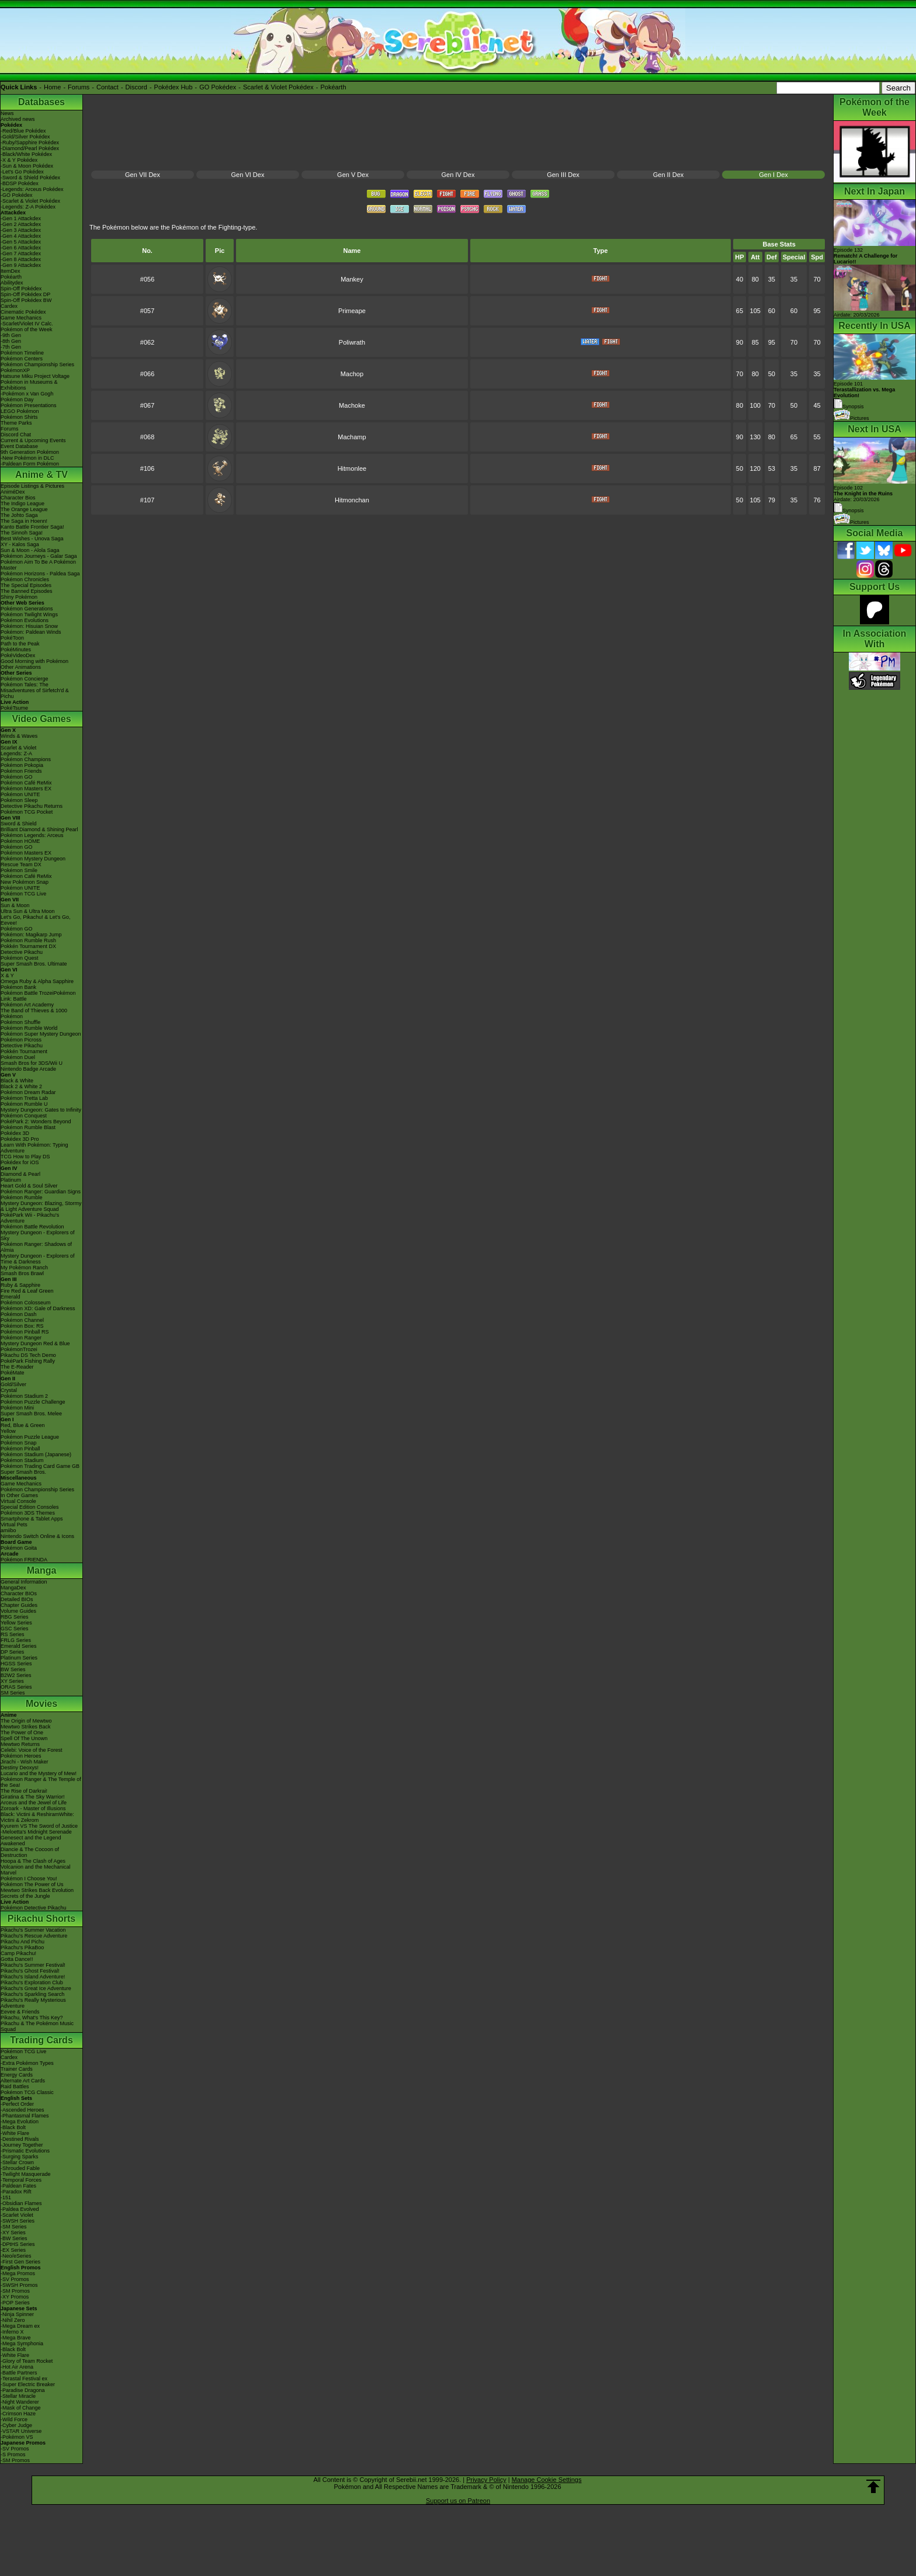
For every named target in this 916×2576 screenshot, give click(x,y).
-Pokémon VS (17, 2437)
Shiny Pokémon (19, 597)
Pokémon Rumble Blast (28, 1127)
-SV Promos (15, 2279)
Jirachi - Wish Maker (24, 1762)
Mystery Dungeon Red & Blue (35, 1343)
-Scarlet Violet (17, 2215)
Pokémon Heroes (21, 1756)
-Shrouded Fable (20, 2168)
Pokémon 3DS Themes (28, 1513)
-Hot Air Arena (17, 2367)
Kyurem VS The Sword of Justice (39, 1826)
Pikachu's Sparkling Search (32, 1994)
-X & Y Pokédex (19, 160)
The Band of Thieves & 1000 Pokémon (34, 1013)
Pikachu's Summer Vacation (33, 1930)
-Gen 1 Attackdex (21, 218)
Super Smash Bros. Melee (31, 1414)
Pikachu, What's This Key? (32, 2017)
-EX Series (13, 2250)
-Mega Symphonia (22, 2343)
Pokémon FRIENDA (24, 1560)
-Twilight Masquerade (26, 2174)
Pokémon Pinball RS (25, 1332)
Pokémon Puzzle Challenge (33, 1402)
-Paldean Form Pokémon (30, 464)
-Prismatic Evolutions (25, 2151)
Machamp (352, 436)
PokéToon (12, 638)
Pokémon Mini (17, 1408)
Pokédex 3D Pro (20, 1139)
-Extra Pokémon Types (27, 2063)
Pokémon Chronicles (25, 579)
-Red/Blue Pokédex (23, 131)
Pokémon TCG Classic (27, 2092)
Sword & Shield (19, 824)
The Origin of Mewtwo (26, 1721)
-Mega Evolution (20, 2121)
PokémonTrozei (19, 1349)
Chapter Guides (19, 1605)
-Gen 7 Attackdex (21, 253)
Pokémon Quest (20, 958)
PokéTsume (14, 708)
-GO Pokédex (17, 195)
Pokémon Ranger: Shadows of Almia (36, 1247)
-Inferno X (12, 2332)
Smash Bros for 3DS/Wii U (32, 1063)
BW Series (13, 1669)
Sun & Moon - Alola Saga (30, 550)
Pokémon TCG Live (23, 894)
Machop (352, 373)
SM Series (13, 1693)
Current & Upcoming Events (33, 440)
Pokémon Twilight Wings (29, 614)
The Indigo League (22, 503)
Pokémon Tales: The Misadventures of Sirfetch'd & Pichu (35, 690)
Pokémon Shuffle (20, 1022)
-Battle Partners (19, 2373)
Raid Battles (15, 2086)
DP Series (12, 1652)
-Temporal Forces (21, 2180)
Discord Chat (16, 435)
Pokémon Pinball (20, 1449)
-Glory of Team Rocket (27, 2361)
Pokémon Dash (19, 1314)
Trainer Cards (17, 2069)
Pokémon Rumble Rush (28, 940)
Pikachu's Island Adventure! (33, 1977)
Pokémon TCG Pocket (27, 812)
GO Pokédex (217, 87)
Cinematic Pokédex (23, 312)
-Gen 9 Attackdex (21, 265)
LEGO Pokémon (20, 411)
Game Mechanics (21, 318)
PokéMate (13, 1373)
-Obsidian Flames (21, 2203)
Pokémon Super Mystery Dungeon (41, 1034)
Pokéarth (333, 87)
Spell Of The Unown (24, 1738)
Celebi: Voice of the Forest (32, 1750)
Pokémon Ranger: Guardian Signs (41, 1192)
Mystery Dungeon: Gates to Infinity (41, 1110)
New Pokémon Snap (24, 882)
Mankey (352, 279)
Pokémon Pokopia (22, 765)
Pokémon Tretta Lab (24, 1098)
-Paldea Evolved (20, 2209)
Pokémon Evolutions (24, 620)
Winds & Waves (19, 736)
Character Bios (18, 498)
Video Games (41, 719)
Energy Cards (17, 2075)
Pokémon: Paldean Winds (31, 632)
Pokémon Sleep (19, 800)
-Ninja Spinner (17, 2314)
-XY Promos (15, 2297)
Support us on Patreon (458, 2500)
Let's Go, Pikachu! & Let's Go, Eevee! (36, 920)
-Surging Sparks (20, 2157)
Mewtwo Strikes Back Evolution (37, 1890)
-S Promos (13, 2454)
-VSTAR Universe (21, 2431)
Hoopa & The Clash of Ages (33, 1861)
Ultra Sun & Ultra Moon (28, 911)
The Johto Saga (19, 515)
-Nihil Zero (13, 2320)
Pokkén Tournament (24, 1051)
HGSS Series (16, 1664)
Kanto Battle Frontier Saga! (32, 527)
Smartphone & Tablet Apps (32, 1519)
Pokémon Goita (19, 1548)
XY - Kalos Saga (20, 544)
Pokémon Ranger (21, 1338)
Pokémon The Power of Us (32, 1884)
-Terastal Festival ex (24, 2378)
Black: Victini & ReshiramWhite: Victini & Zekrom (37, 1817)
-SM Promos (15, 2291)
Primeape (352, 310)
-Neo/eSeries (16, 2256)
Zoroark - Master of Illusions (33, 1808)
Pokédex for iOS (20, 1162)
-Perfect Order (17, 2104)
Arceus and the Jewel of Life (34, 1803)
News (7, 113)
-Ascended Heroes (22, 2110)
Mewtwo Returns (20, 1744)
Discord (136, 87)
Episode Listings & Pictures (32, 486)
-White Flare (15, 2133)
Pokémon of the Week (26, 329)
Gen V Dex (353, 174)
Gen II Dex (668, 174)
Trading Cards (41, 2040)
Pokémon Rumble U (24, 1104)
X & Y (7, 975)
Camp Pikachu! (18, 1953)
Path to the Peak (20, 644)
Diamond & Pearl (20, 1174)
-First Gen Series (20, 2262)
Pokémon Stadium (22, 1460)
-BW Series (14, 2238)
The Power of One (22, 1732)
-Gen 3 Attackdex (21, 230)
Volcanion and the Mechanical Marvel (36, 1870)
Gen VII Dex (142, 174)
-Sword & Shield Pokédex (30, 177)
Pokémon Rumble (22, 1197)
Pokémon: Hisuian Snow (29, 626)
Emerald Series (19, 1646)
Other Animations (21, 667)
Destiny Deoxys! (20, 1767)
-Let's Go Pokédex (22, 172)
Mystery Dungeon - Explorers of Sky (38, 1235)
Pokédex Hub (173, 87)
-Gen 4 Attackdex (21, 236)
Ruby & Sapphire (20, 1285)
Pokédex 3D (15, 1133)
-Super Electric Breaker (28, 2384)
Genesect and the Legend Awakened (31, 1840)
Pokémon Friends (21, 771)
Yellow (8, 1431)
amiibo (8, 1530)
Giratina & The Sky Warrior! (33, 1797)
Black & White (17, 1081)
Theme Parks (16, 423)
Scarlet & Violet (18, 748)
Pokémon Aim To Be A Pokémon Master (38, 565)
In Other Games (19, 1495)
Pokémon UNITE (20, 794)
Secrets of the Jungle (25, 1896)
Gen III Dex (563, 174)
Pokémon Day (17, 399)
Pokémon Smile (19, 870)
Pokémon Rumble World (29, 1028)
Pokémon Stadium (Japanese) (36, 1454)
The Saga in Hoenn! (24, 521)
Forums (78, 87)
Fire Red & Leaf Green (27, 1291)
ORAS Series (16, 1687)
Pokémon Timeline (22, 353)
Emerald (10, 1297)
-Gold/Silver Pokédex (25, 137)
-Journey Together (22, 2145)
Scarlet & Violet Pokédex (278, 87)
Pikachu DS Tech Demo (28, 1355)
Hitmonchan (352, 500)
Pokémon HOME (20, 841)
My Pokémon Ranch (24, 1267)
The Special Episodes (26, 585)
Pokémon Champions (26, 759)
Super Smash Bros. (23, 1472)
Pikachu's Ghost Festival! (30, 1971)
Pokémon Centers (22, 359)
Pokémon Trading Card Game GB (40, 1466)
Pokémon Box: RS (22, 1326)
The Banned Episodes (27, 591)
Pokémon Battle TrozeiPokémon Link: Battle (38, 996)
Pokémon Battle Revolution (32, 1227)
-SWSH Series (17, 2221)
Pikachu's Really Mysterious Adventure (33, 2003)
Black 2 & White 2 (21, 1086)
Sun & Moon (15, 905)
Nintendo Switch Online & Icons (37, 1536)
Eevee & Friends (20, 2012)
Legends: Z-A (16, 753)
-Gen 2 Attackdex (21, 224)
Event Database (19, 446)
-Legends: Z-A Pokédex (28, 207)
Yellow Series (16, 1623)
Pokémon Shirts (19, 417)
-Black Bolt (13, 2127)
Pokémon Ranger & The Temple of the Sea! (41, 1782)
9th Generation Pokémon (30, 452)
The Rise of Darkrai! (24, 1791)
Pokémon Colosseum (26, 1303)
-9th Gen (11, 335)
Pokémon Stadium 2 (24, 1396)
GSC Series (15, 1628)
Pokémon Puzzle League (30, 1437)
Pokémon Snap (19, 1443)
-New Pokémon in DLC (27, 458)
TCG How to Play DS (25, 1156)
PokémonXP (15, 370)
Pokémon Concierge (24, 679)
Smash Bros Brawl (22, 1273)
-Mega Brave (16, 2338)
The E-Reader (17, 1367)
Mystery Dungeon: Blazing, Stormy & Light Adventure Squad (41, 1206)
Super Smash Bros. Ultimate (34, 964)
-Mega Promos (18, 2273)
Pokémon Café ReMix (26, 783)
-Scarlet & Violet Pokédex (30, 201)
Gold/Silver (13, 1384)
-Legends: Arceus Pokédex (32, 189)
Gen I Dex (773, 174)
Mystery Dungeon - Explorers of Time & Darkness (38, 1259)
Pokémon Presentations (29, 405)
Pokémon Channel (22, 1320)
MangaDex (13, 1588)
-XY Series (13, 2232)
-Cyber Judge (16, 2425)
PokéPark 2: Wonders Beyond (36, 1121)
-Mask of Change (21, 2408)
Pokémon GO (17, 777)
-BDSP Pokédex (20, 183)
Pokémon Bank (18, 987)
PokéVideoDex (18, 655)
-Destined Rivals (20, 2139)
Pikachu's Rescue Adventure (34, 1936)
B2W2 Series (16, 1675)
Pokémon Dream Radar (28, 1092)
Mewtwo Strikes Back (26, 1727)
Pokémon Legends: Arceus (32, 835)
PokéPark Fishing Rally (28, 1361)
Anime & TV (41, 475)
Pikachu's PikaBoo (22, 1947)
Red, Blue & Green (23, 1425)
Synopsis (849, 510)
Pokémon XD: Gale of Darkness (38, 1308)
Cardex (9, 306)
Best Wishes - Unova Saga (32, 538)
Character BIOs (19, 1593)
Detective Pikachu (22, 952)
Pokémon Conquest (24, 1116)
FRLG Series (16, 1640)
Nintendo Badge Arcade (28, 1069)
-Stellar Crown (17, 2162)
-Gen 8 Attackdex (21, 259)
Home (52, 87)
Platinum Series (19, 1658)
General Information (24, 1582)
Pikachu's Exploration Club (32, 1982)
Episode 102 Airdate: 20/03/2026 (863, 493)
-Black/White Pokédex (26, 154)
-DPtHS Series (18, 2244)
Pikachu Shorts (41, 1919)
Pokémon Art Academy (27, 1005)
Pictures (851, 418)
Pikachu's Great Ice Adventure (36, 1988)
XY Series (12, 1681)
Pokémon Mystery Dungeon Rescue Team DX (33, 861)
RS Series (13, 1634)
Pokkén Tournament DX (28, 946)
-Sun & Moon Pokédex (27, 166)
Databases (41, 102)
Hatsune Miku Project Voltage (35, 376)
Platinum (11, 1180)
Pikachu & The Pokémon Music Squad (37, 2026)
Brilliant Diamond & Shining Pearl (39, 829)
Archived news (18, 119)
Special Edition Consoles (30, 1507)
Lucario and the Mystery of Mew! (39, 1773)
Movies (41, 1704)
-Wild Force (14, 2419)
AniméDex (13, 492)
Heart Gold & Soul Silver (29, 1186)
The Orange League (24, 509)
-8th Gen (11, 341)
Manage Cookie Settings (547, 2479)
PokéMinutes (16, 649)
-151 (6, 2197)
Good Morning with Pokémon (34, 661)
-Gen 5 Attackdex (21, 242)
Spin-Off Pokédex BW (26, 300)
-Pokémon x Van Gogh (27, 394)
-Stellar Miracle (18, 2396)
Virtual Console (18, 1501)
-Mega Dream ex (20, 2326)
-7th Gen (11, 347)
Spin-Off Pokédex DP (25, 294)
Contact (107, 87)
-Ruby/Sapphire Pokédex (30, 142)
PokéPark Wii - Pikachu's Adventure (30, 1218)
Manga (42, 1570)
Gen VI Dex (248, 174)
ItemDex (10, 271)
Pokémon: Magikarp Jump (31, 935)
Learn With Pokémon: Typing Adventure (34, 1148)
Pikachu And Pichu (22, 1942)
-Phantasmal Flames (25, 2116)
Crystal (9, 1390)
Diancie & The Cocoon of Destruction (30, 1852)
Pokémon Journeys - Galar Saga (39, 556)
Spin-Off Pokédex (21, 288)
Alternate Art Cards (23, 2081)
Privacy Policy (486, 2479)
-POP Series (15, 2303)
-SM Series (14, 2227)
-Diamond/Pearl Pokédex (30, 148)
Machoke (352, 405)
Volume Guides (18, 1611)
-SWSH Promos (19, 2285)
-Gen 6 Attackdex (21, 248)
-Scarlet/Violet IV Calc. (27, 324)
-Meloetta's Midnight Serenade (36, 1832)
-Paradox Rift (16, 2192)
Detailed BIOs (17, 1599)
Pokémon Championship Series (37, 364)
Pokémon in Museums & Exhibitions (29, 385)
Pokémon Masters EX (26, 788)
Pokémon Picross (21, 1040)
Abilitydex (12, 283)
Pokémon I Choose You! (29, 1878)
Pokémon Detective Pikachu (34, 1908)
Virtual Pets (14, 1524)
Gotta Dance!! (17, 1959)
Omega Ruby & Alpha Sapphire (37, 981)
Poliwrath (352, 342)
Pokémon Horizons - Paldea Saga (40, 574)
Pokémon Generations (27, 609)
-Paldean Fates (18, 2186)
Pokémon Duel (18, 1057)
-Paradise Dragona (23, 2390)
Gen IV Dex (458, 174)
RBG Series (15, 1617)
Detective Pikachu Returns (32, 806)
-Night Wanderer (20, 2402)
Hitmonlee (352, 468)
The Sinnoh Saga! (22, 533)
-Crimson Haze (18, 2414)
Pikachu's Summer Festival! (33, 1965)
